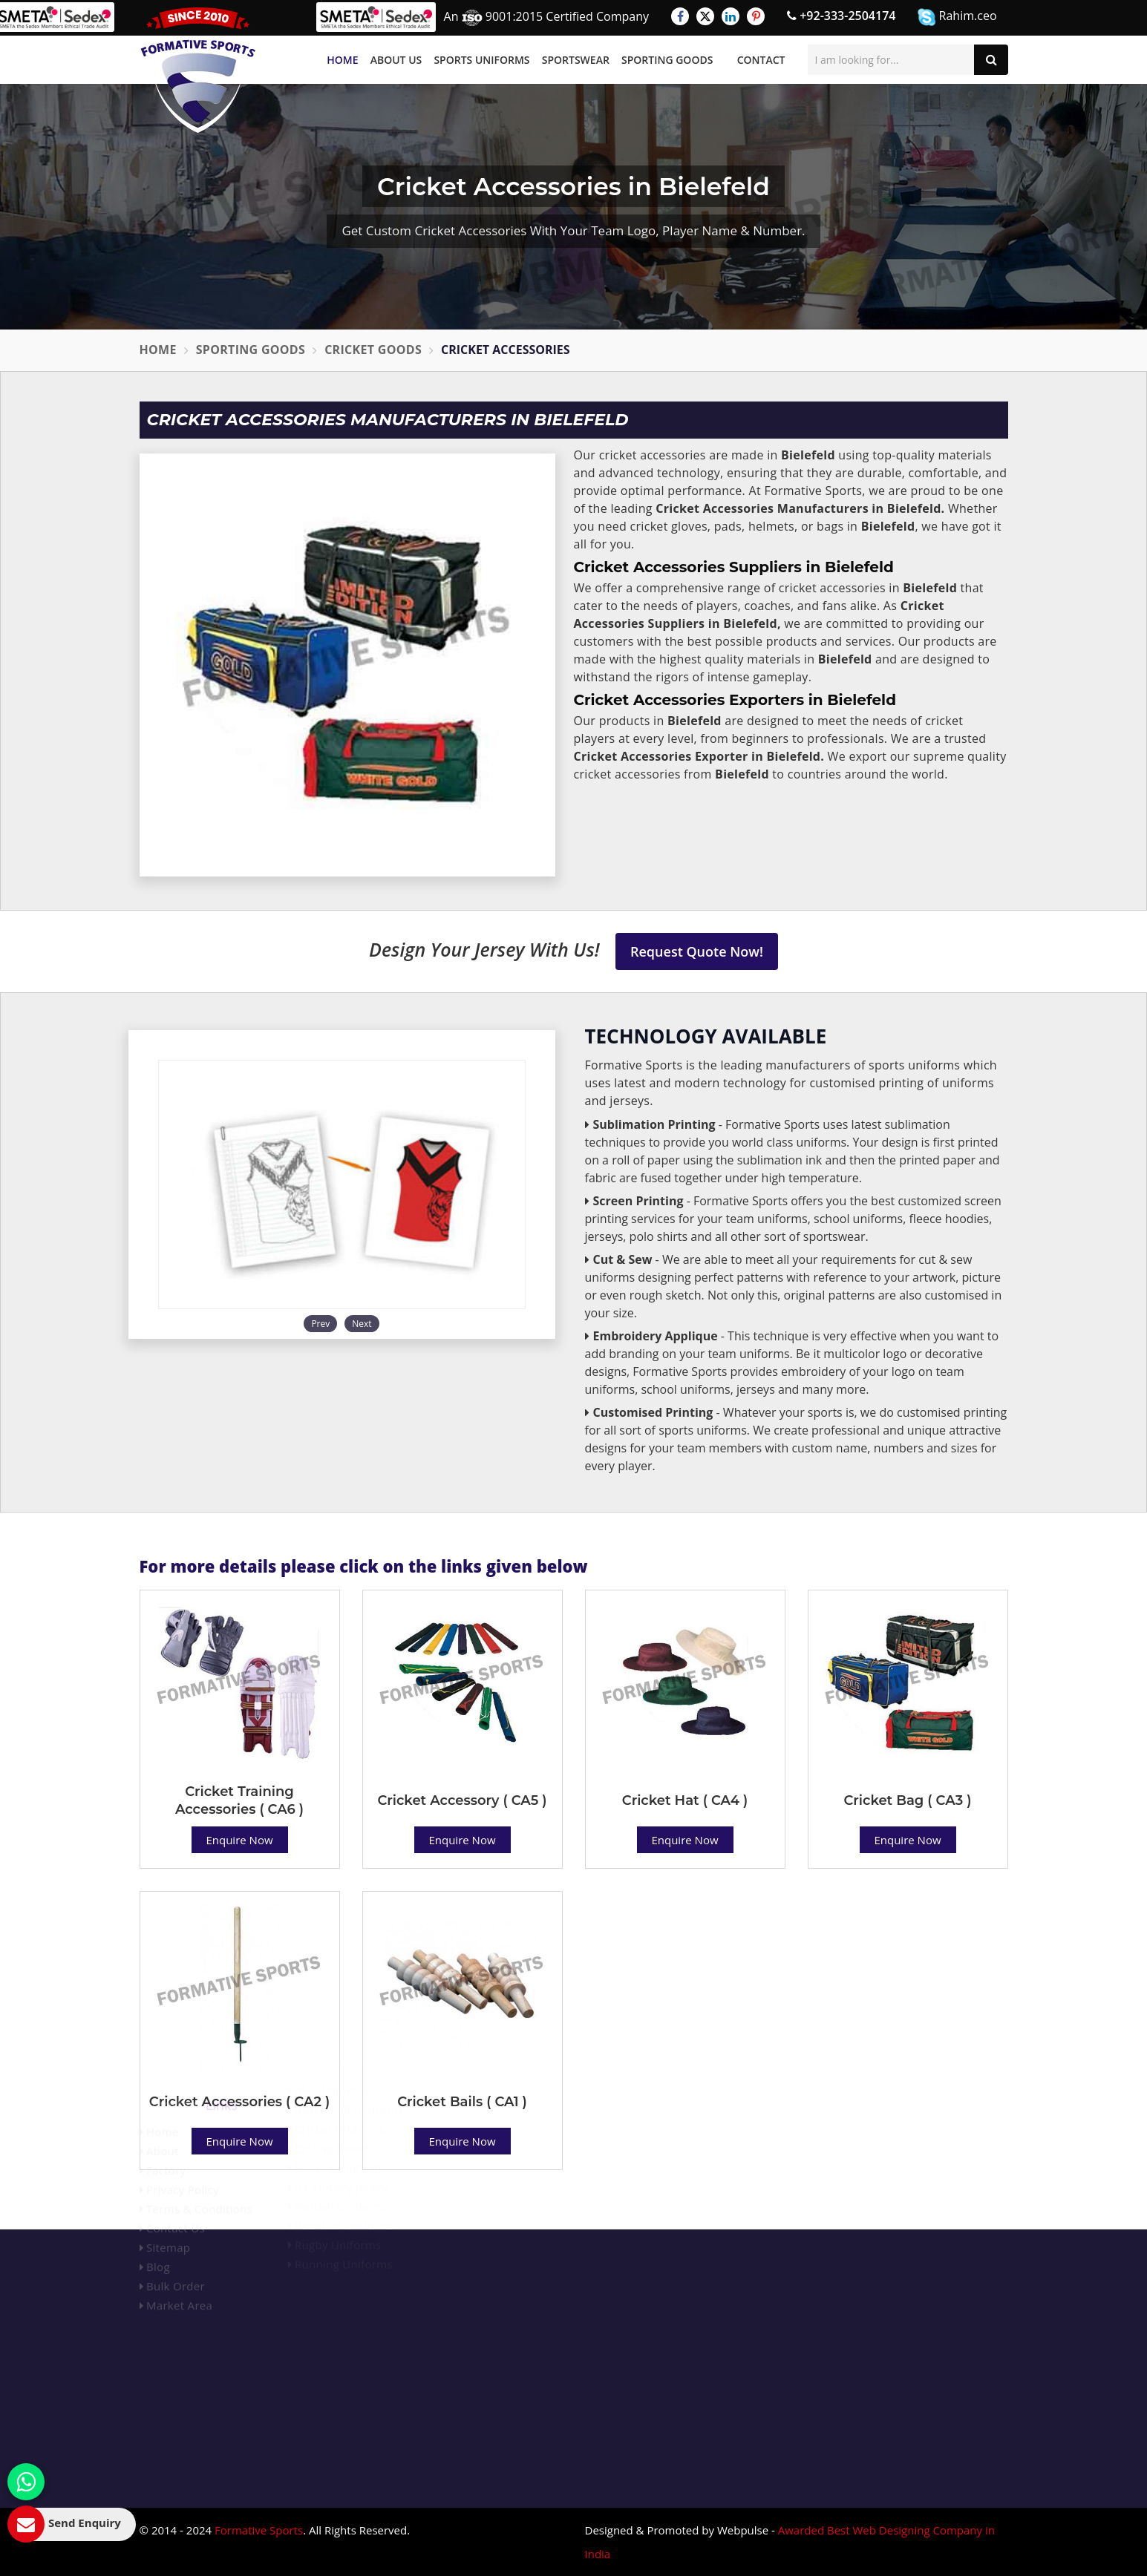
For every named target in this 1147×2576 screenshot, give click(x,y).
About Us (396, 60)
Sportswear (576, 60)
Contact (761, 60)
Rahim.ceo (957, 16)
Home (342, 60)
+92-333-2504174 (841, 15)
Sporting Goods (667, 60)
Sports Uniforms (481, 60)
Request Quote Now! (696, 951)
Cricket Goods (373, 349)
